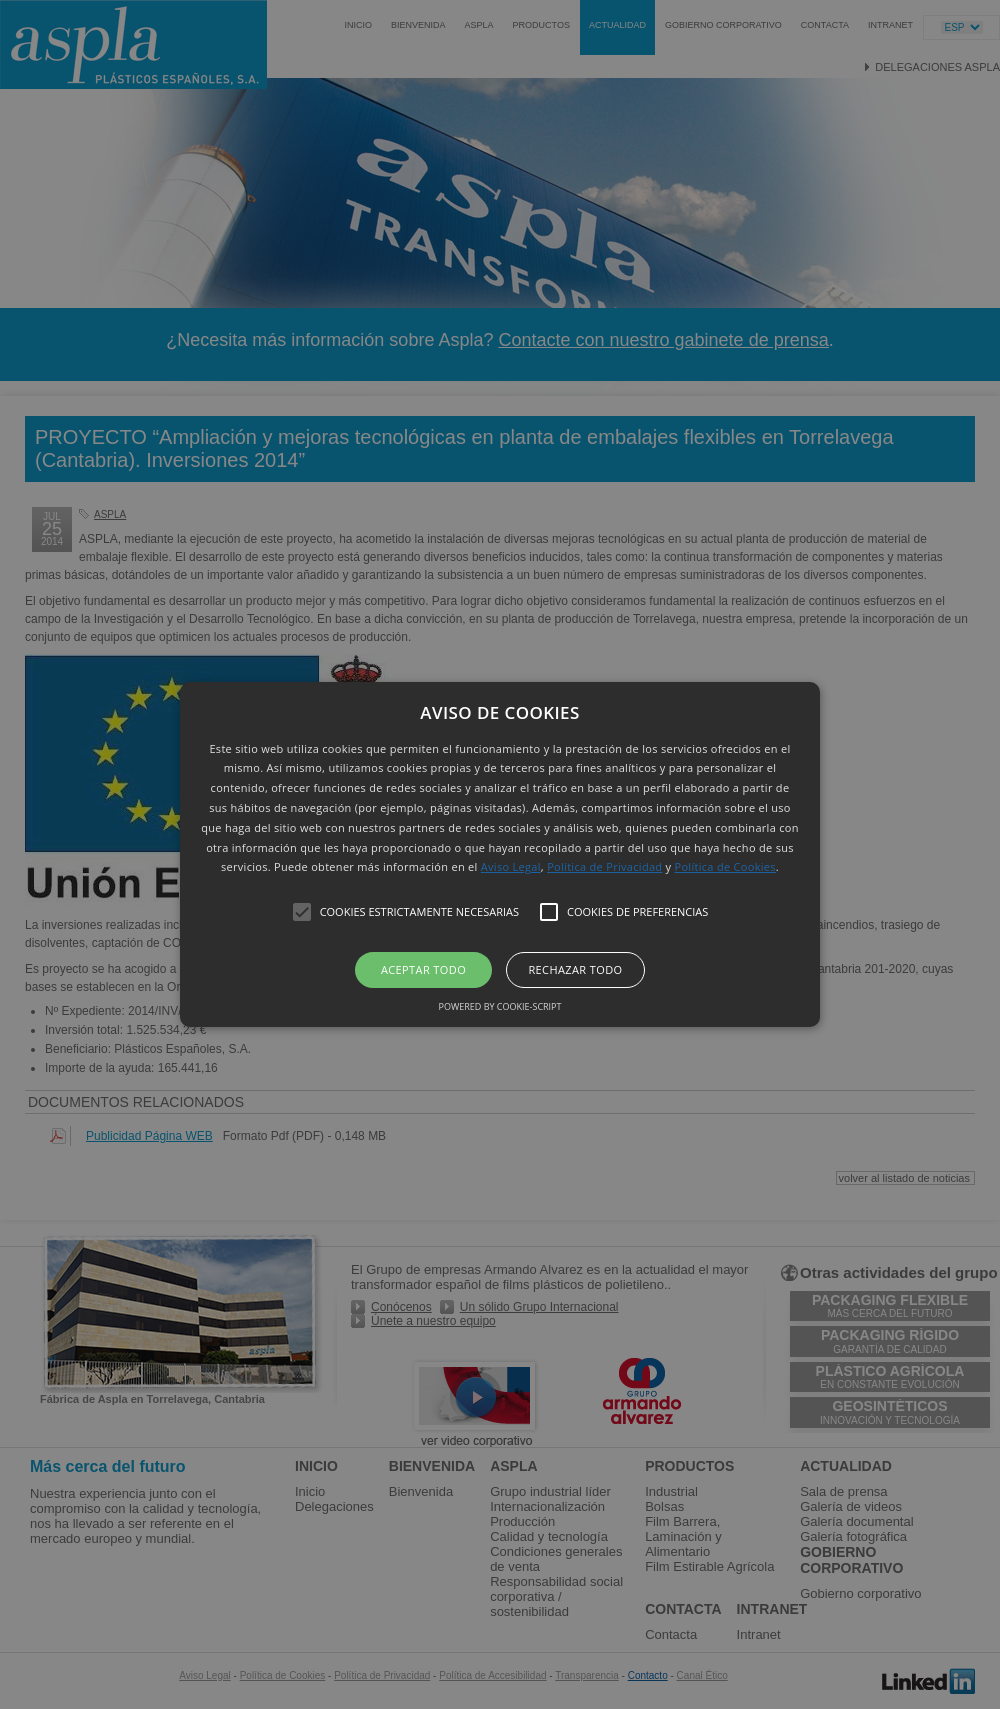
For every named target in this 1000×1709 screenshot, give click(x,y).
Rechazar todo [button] (575, 969)
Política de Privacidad (604, 866)
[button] (500, 855)
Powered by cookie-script (500, 1006)
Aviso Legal (511, 866)
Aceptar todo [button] (423, 969)
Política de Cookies (725, 866)
